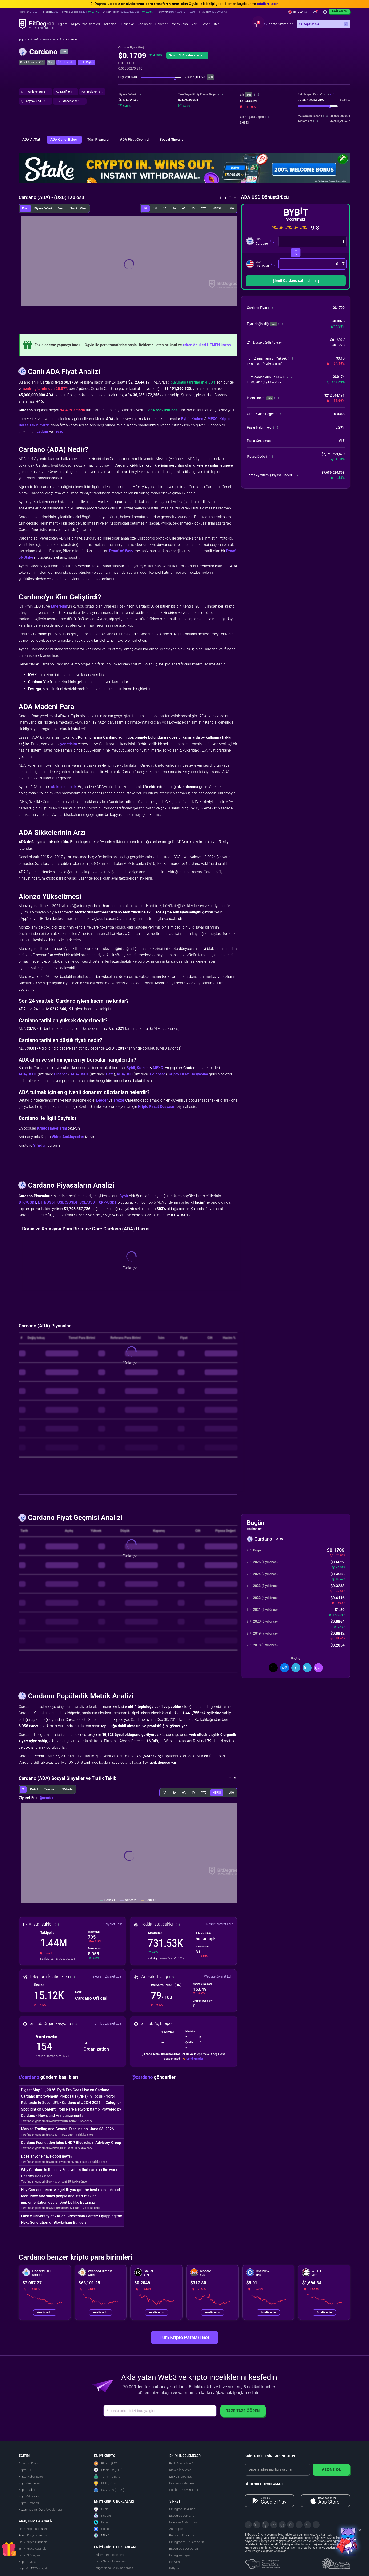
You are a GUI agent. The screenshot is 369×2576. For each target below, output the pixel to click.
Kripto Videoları (29, 2496)
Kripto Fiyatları (28, 2562)
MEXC (212, 419)
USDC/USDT (67, 1202)
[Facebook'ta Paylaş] (284, 1667)
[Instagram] (299, 2524)
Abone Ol (331, 2469)
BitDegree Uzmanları (182, 2515)
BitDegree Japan (180, 2555)
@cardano (48, 1797)
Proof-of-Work (121, 551)
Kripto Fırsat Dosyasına (188, 1074)
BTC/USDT (27, 1202)
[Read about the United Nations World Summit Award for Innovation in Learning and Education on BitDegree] (336, 2562)
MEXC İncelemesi (181, 2476)
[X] (248, 2524)
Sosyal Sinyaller (172, 139)
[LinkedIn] (282, 2524)
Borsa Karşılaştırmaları (33, 2535)
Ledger (42, 431)
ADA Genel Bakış (64, 139)
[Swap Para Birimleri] (295, 252)
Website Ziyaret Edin (218, 1976)
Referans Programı (181, 2535)
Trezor (59, 431)
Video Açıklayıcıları (68, 1136)
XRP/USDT (108, 1202)
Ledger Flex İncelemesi (109, 2554)
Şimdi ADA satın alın (187, 55)
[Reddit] (307, 2524)
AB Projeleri (176, 2529)
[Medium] (290, 2524)
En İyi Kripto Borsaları (33, 2529)
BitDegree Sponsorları (183, 2548)
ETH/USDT (47, 1202)
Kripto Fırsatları (29, 2503)
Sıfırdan (40, 1145)
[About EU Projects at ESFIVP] (262, 2562)
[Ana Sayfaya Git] (22, 40)
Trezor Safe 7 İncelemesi (110, 2561)
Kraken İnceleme (180, 2470)
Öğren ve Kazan (29, 2463)
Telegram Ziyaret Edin (106, 1976)
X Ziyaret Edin (112, 1924)
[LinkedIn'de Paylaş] (296, 1667)
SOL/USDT (88, 1202)
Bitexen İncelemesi (181, 2483)
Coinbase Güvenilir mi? (184, 2490)
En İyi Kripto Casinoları (33, 2548)
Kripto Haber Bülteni (32, 2476)
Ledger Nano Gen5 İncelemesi (114, 2568)
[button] (213, 12)
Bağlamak (339, 11)
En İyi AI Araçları (29, 2555)
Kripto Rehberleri (30, 2483)
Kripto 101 (25, 2470)
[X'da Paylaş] (273, 1667)
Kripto (34, 39)
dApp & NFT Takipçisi (33, 2568)
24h (248, 94)
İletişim (174, 2568)
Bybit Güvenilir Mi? (181, 2463)
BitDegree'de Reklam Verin (186, 2542)
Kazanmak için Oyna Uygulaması (40, 2509)
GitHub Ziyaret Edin (108, 2023)
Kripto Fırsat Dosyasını (157, 1106)
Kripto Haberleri (29, 2490)
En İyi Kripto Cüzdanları (34, 2542)
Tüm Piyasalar (99, 139)
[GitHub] (316, 2524)
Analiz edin (44, 2312)
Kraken (197, 419)
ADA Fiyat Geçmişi (135, 139)
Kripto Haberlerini (52, 1128)
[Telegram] (256, 2524)
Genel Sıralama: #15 (31, 62)
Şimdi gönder (194, 2058)
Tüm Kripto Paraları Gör (184, 2337)
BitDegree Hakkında (182, 2509)
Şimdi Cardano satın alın (296, 280)
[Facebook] (273, 2524)
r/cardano (29, 2077)
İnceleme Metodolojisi (183, 2522)
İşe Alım (174, 2562)
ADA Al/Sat (31, 139)
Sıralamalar (53, 39)
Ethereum (59, 606)
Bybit (185, 419)
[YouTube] (265, 2524)
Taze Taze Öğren (243, 2410)
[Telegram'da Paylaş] (307, 1667)
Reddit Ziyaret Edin (219, 1924)
